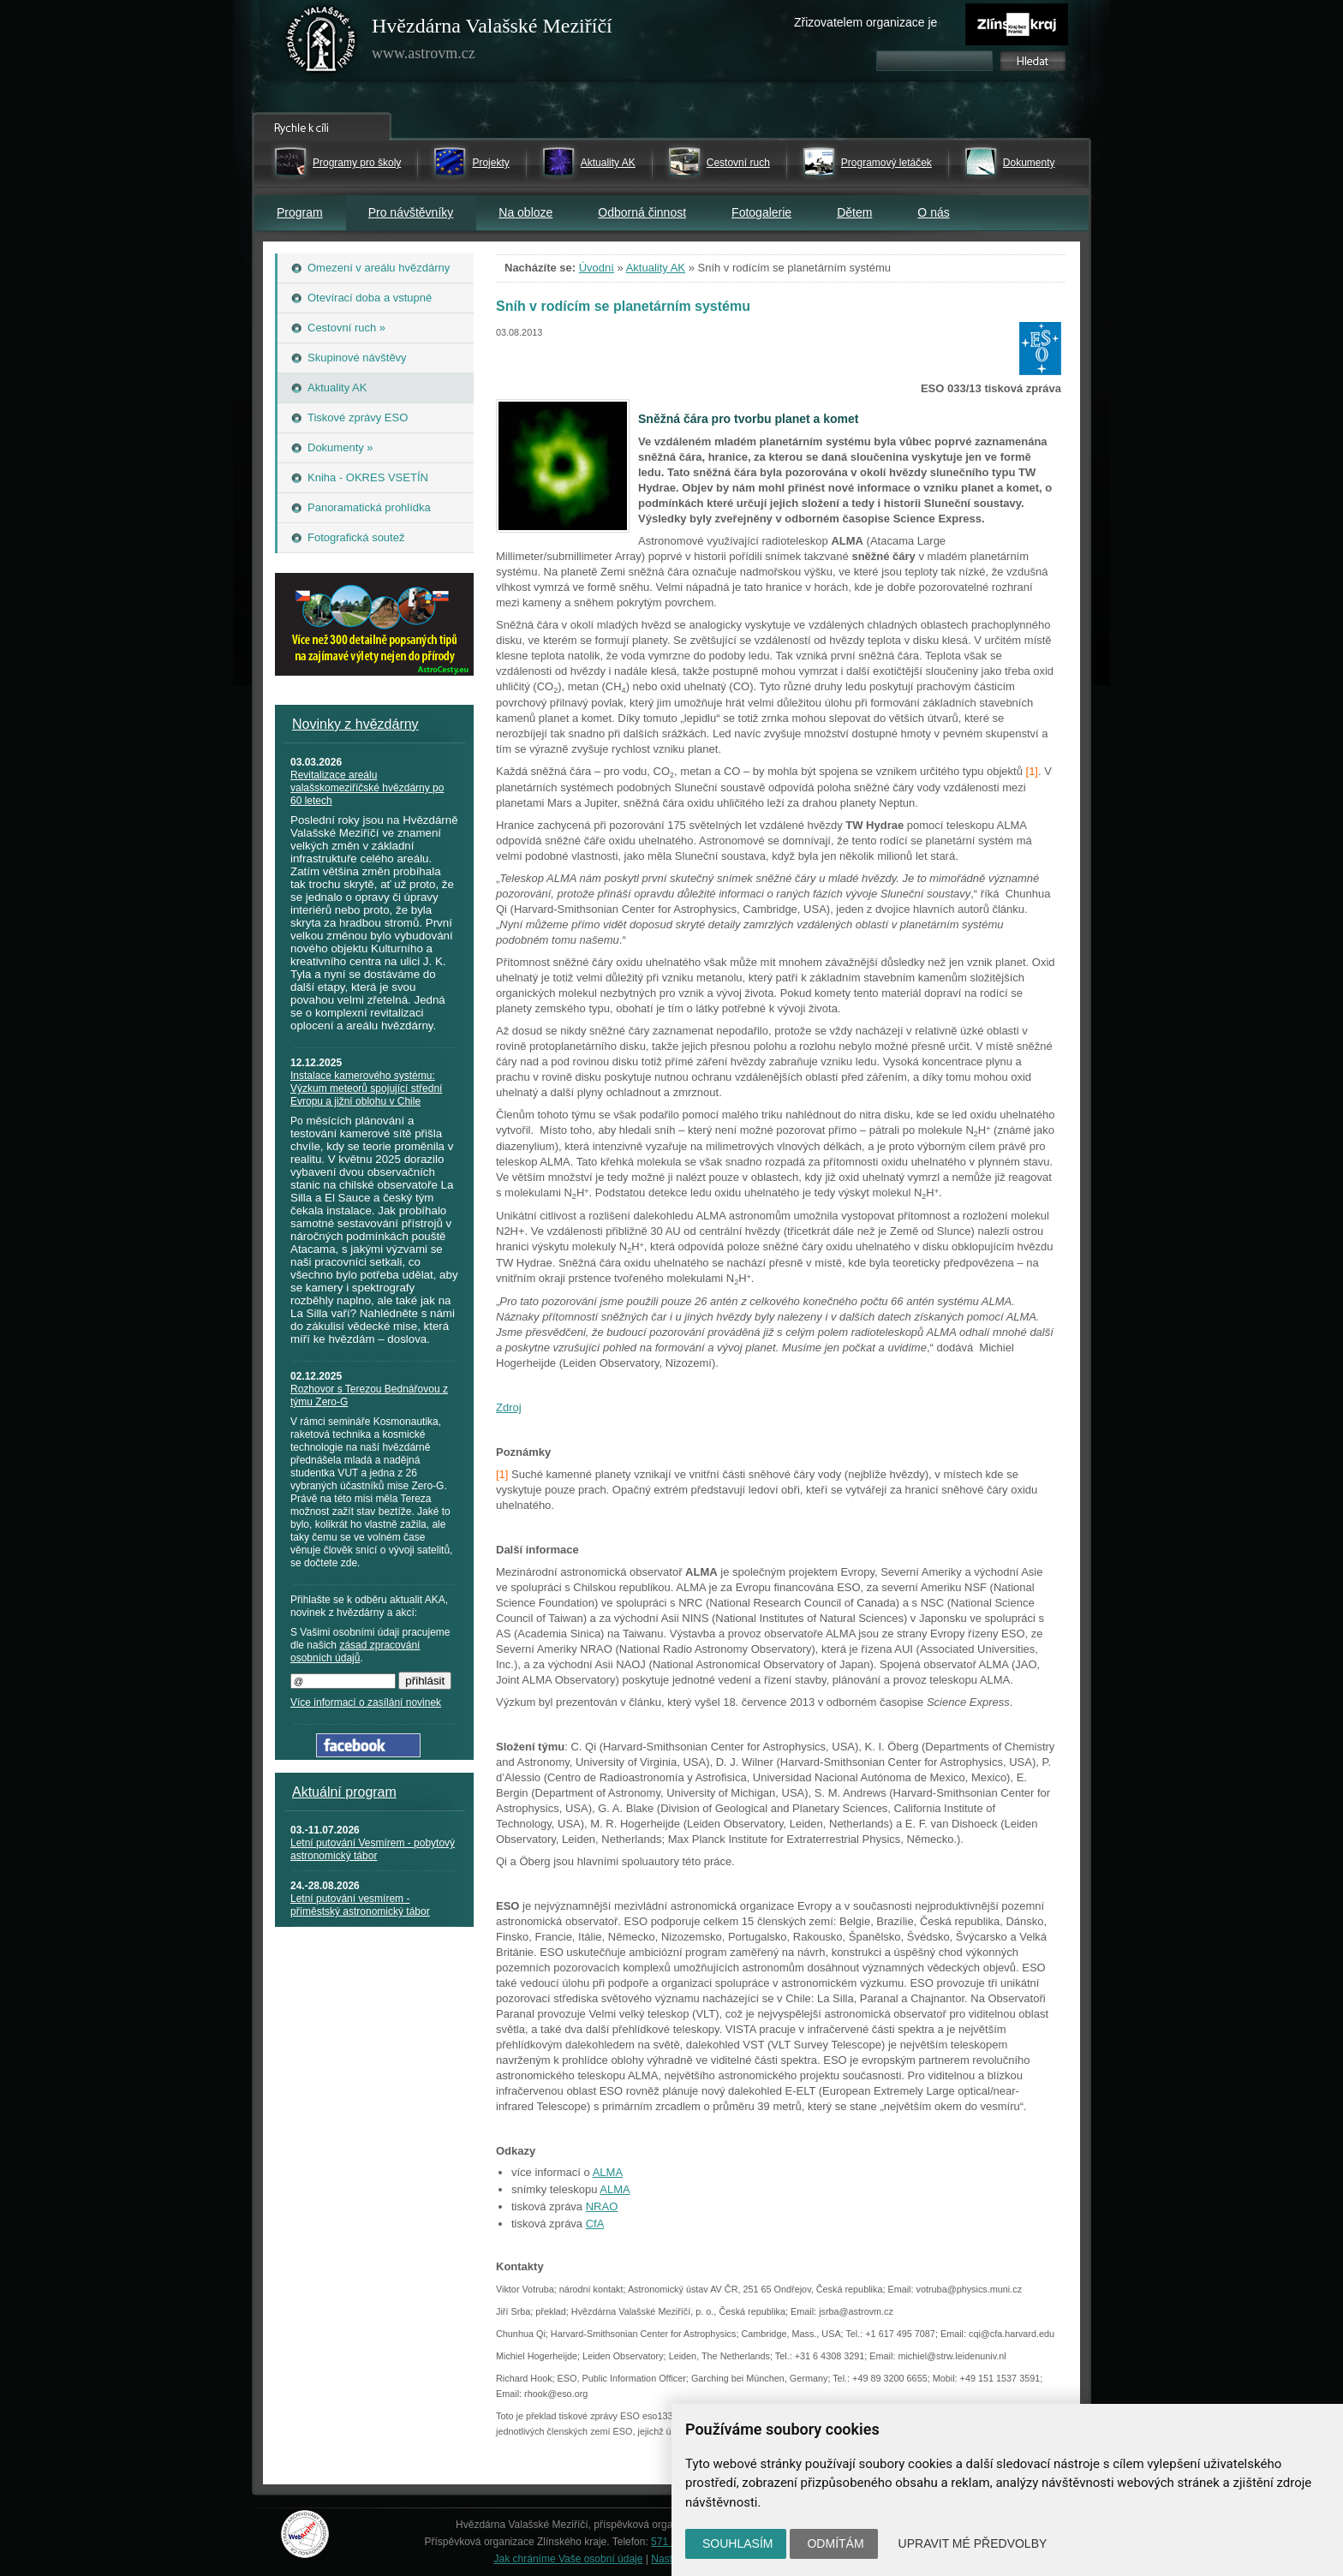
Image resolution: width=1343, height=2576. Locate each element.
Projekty (490, 163)
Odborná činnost (642, 212)
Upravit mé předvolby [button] (973, 2543)
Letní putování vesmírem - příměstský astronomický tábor (360, 1905)
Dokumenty (1029, 163)
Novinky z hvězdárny (355, 724)
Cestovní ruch (738, 163)
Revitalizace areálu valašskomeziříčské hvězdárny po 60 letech (367, 788)
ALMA (608, 2172)
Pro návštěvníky (411, 212)
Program (300, 212)
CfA (595, 2223)
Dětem (854, 212)
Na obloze (525, 212)
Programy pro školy (357, 163)
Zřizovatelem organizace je (865, 22)
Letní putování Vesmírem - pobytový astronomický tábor (372, 1849)
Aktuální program (344, 1792)
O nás (933, 212)
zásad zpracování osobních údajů (355, 1651)
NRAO (602, 2206)
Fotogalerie (761, 212)
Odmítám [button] (835, 2543)
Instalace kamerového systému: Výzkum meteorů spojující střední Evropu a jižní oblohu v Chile (366, 1088)
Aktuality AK (608, 163)
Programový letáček (886, 163)
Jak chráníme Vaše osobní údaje (568, 2559)
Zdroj (509, 1407)
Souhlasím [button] (737, 2543)
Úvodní (596, 267)
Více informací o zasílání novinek (365, 1702)
